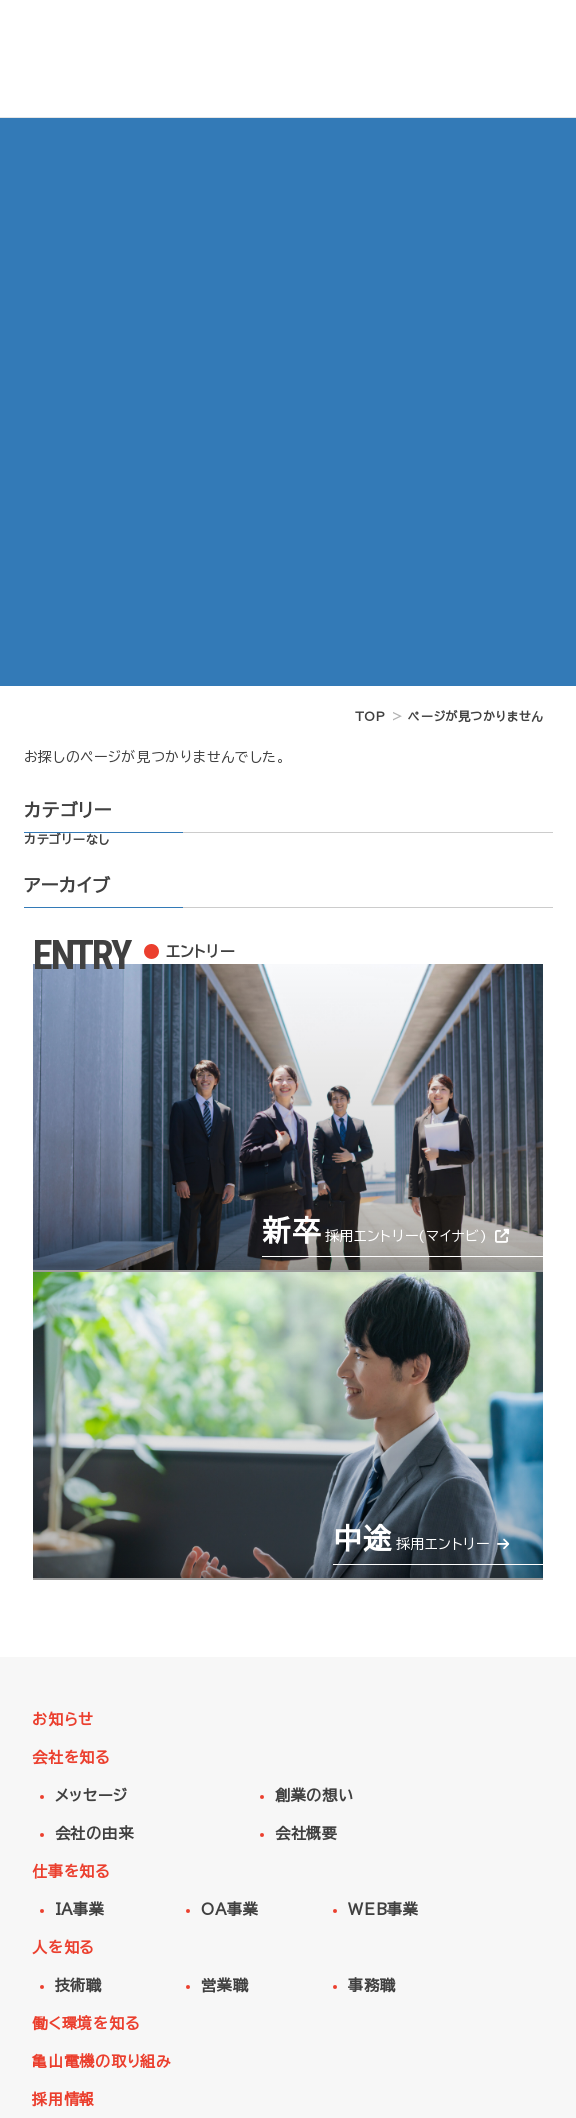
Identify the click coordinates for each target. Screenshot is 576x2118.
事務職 (371, 1985)
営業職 (224, 1985)
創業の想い (314, 1795)
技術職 (78, 1985)
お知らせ (63, 1719)
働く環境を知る (85, 2023)
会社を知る (71, 1757)
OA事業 (229, 1909)
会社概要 (306, 1833)
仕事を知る (71, 1871)
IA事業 (80, 1909)
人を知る (63, 1947)
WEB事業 (383, 1909)
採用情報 (63, 2099)
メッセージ (91, 1795)
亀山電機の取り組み (102, 2061)
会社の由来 (94, 1833)
